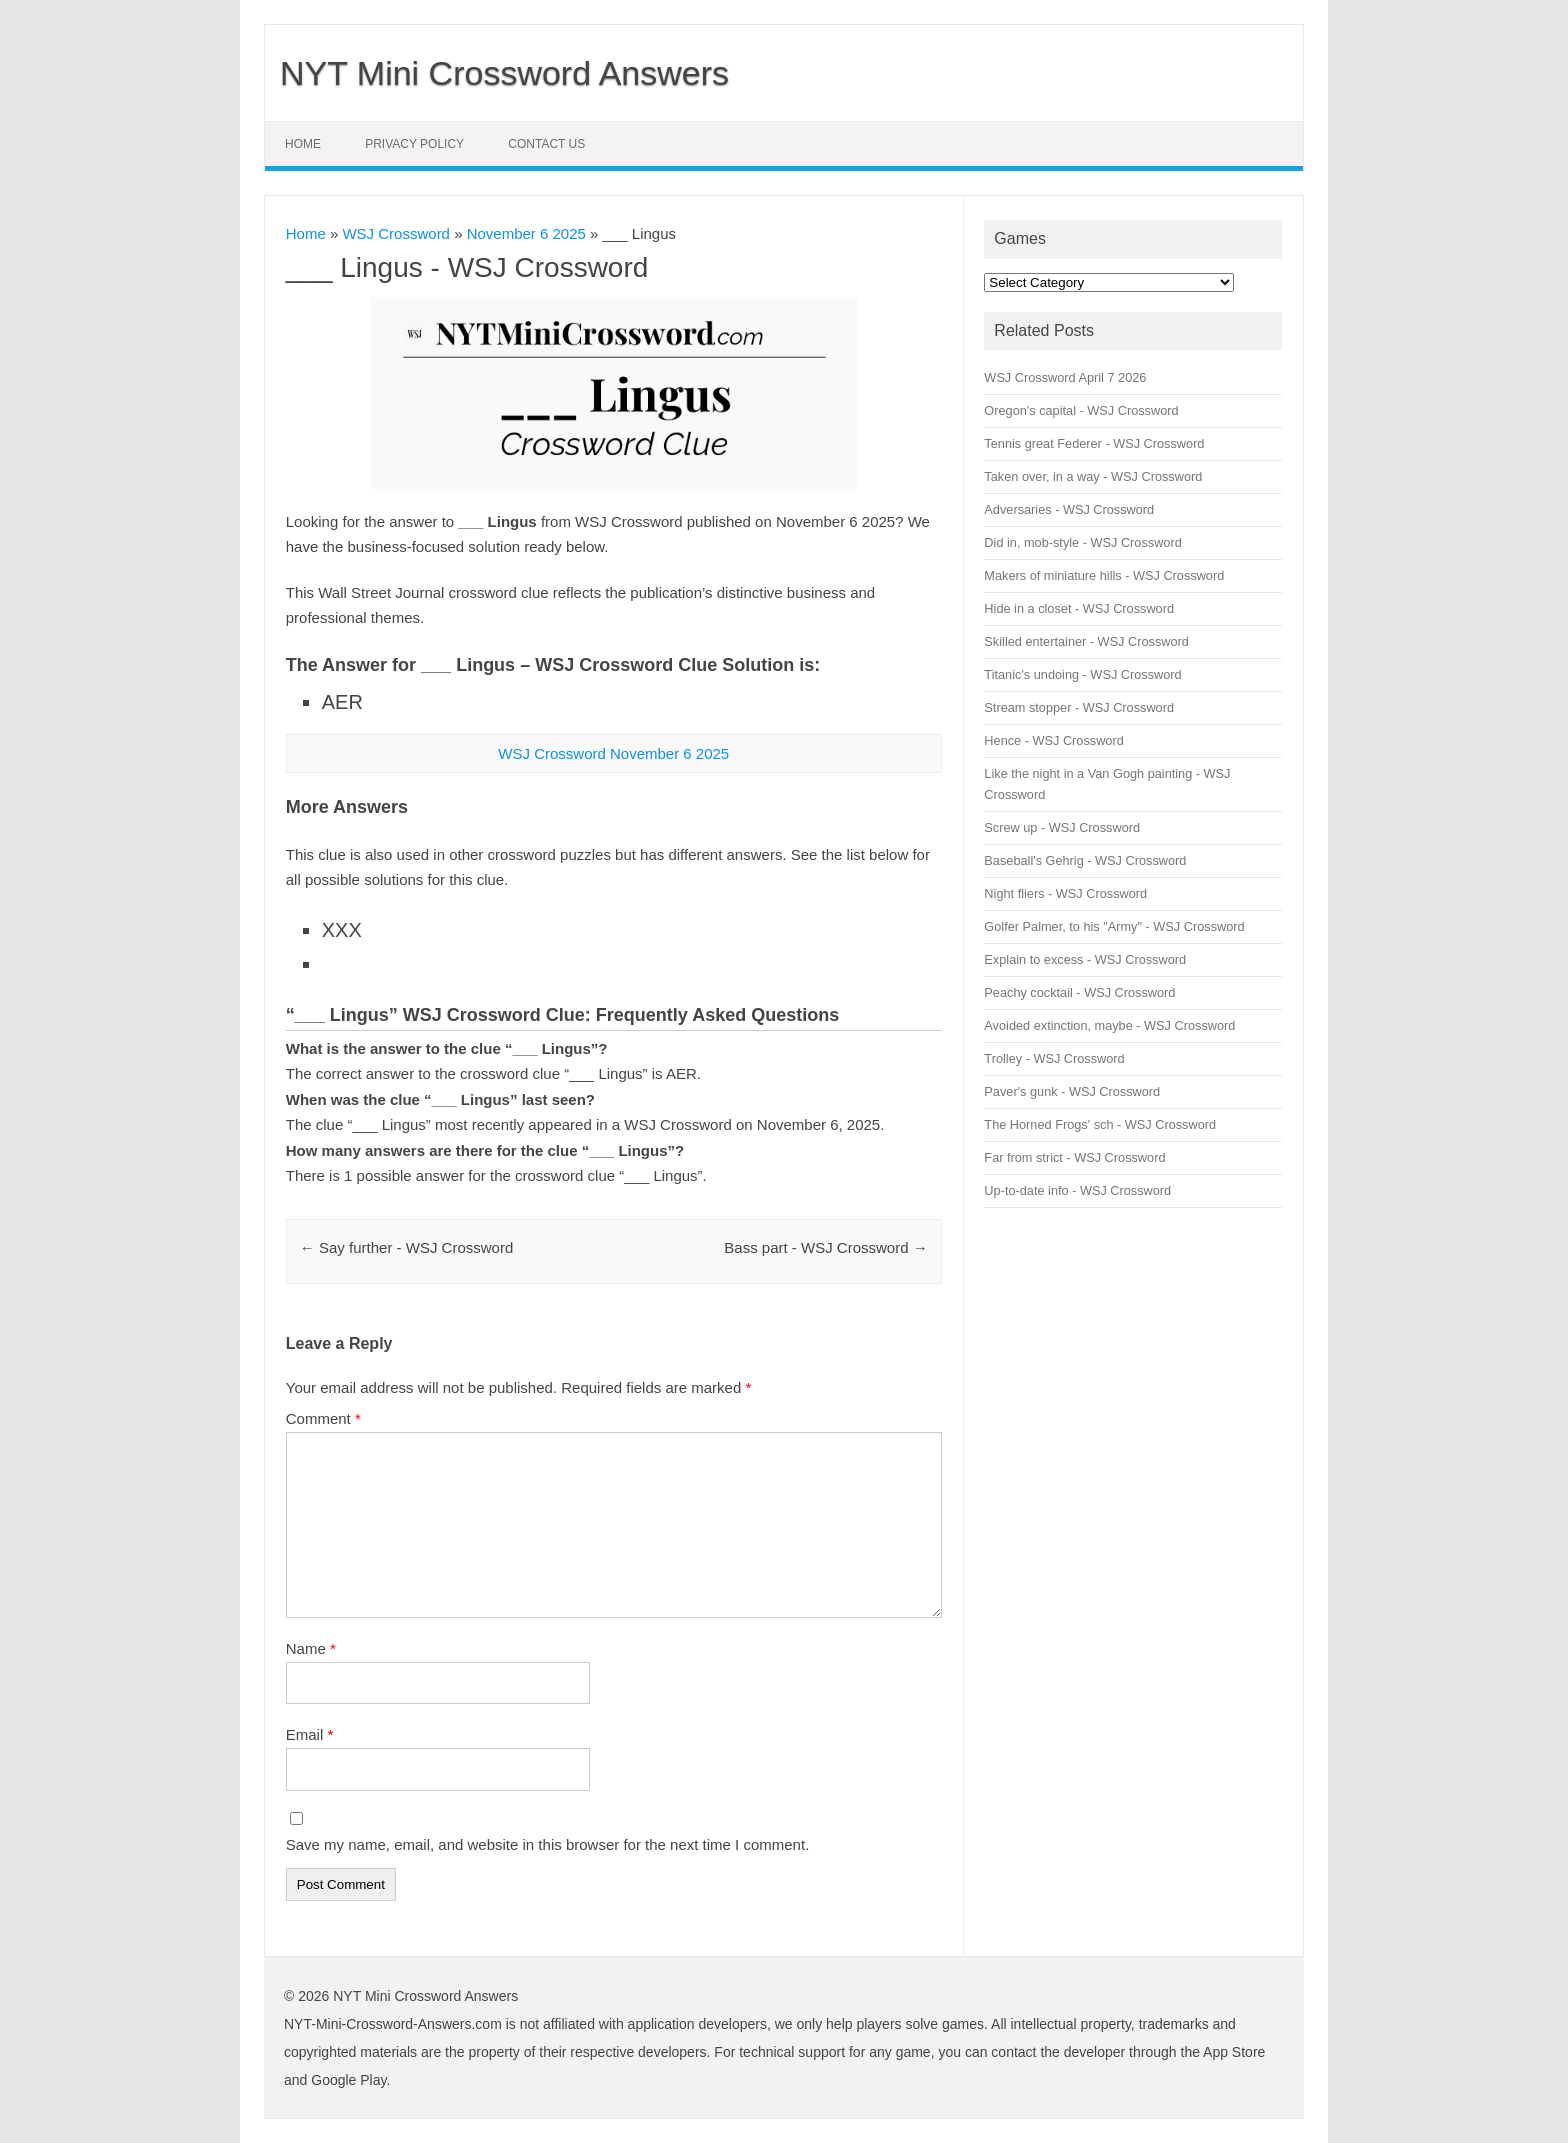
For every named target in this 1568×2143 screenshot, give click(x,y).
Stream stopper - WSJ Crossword (1079, 707)
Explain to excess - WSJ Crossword (1085, 959)
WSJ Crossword (396, 233)
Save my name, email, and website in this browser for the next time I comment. (548, 1844)
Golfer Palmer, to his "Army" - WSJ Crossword (1114, 926)
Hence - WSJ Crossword (1053, 740)
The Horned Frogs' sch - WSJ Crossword (1100, 1124)
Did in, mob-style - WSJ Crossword (1082, 542)
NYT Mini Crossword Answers (504, 73)
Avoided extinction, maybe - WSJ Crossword (1109, 1025)
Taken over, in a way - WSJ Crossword (1093, 476)
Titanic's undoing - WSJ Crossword (1082, 674)
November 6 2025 (526, 233)
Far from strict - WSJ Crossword (1074, 1157)
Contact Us (546, 144)
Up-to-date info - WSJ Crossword (1077, 1190)
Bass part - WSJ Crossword (825, 1247)
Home (303, 144)
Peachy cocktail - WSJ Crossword (1079, 992)
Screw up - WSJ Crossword (1062, 827)
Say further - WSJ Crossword (406, 1247)
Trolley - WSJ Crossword (1054, 1058)
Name (311, 1648)
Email (310, 1734)
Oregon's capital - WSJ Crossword (1081, 410)
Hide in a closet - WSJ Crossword (1079, 608)
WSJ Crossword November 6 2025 (613, 753)
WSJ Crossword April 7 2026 (1065, 377)
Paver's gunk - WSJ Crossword (1072, 1091)
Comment (323, 1418)
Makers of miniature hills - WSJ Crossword (1104, 575)
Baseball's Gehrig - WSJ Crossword (1085, 860)
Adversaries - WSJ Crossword (1069, 509)
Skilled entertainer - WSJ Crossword (1086, 641)
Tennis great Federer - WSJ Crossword (1094, 443)
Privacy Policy (414, 144)
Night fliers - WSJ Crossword (1065, 893)
